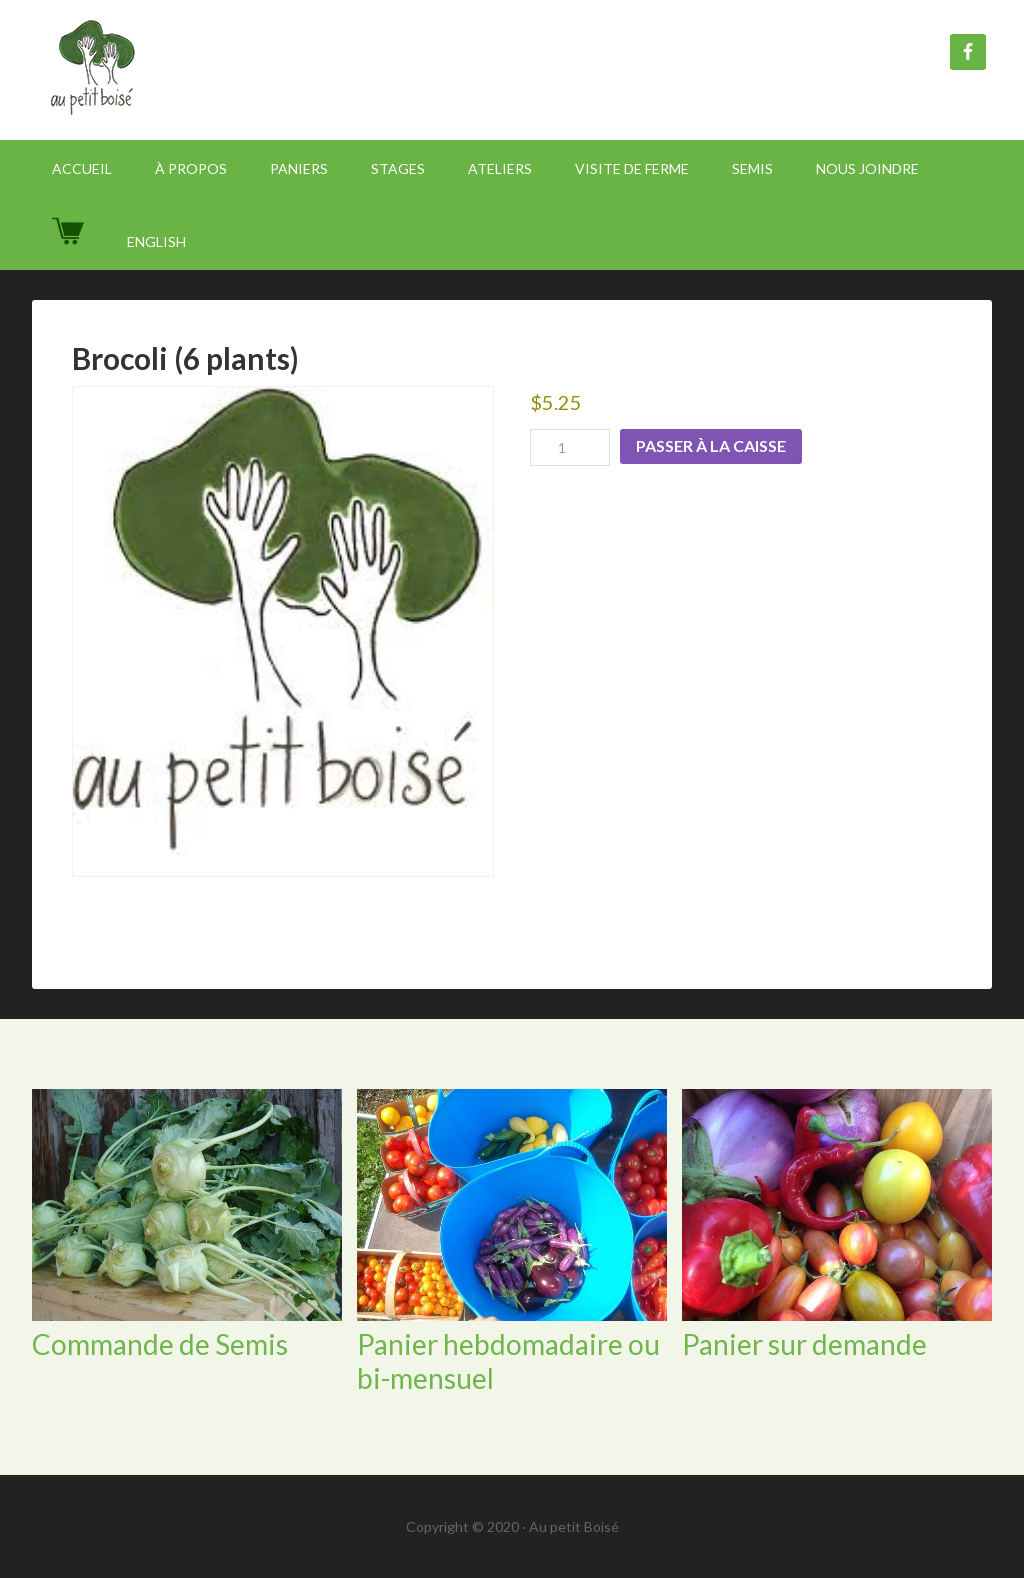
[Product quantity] (570, 447)
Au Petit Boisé (202, 70)
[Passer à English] (156, 241)
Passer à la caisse (711, 445)
